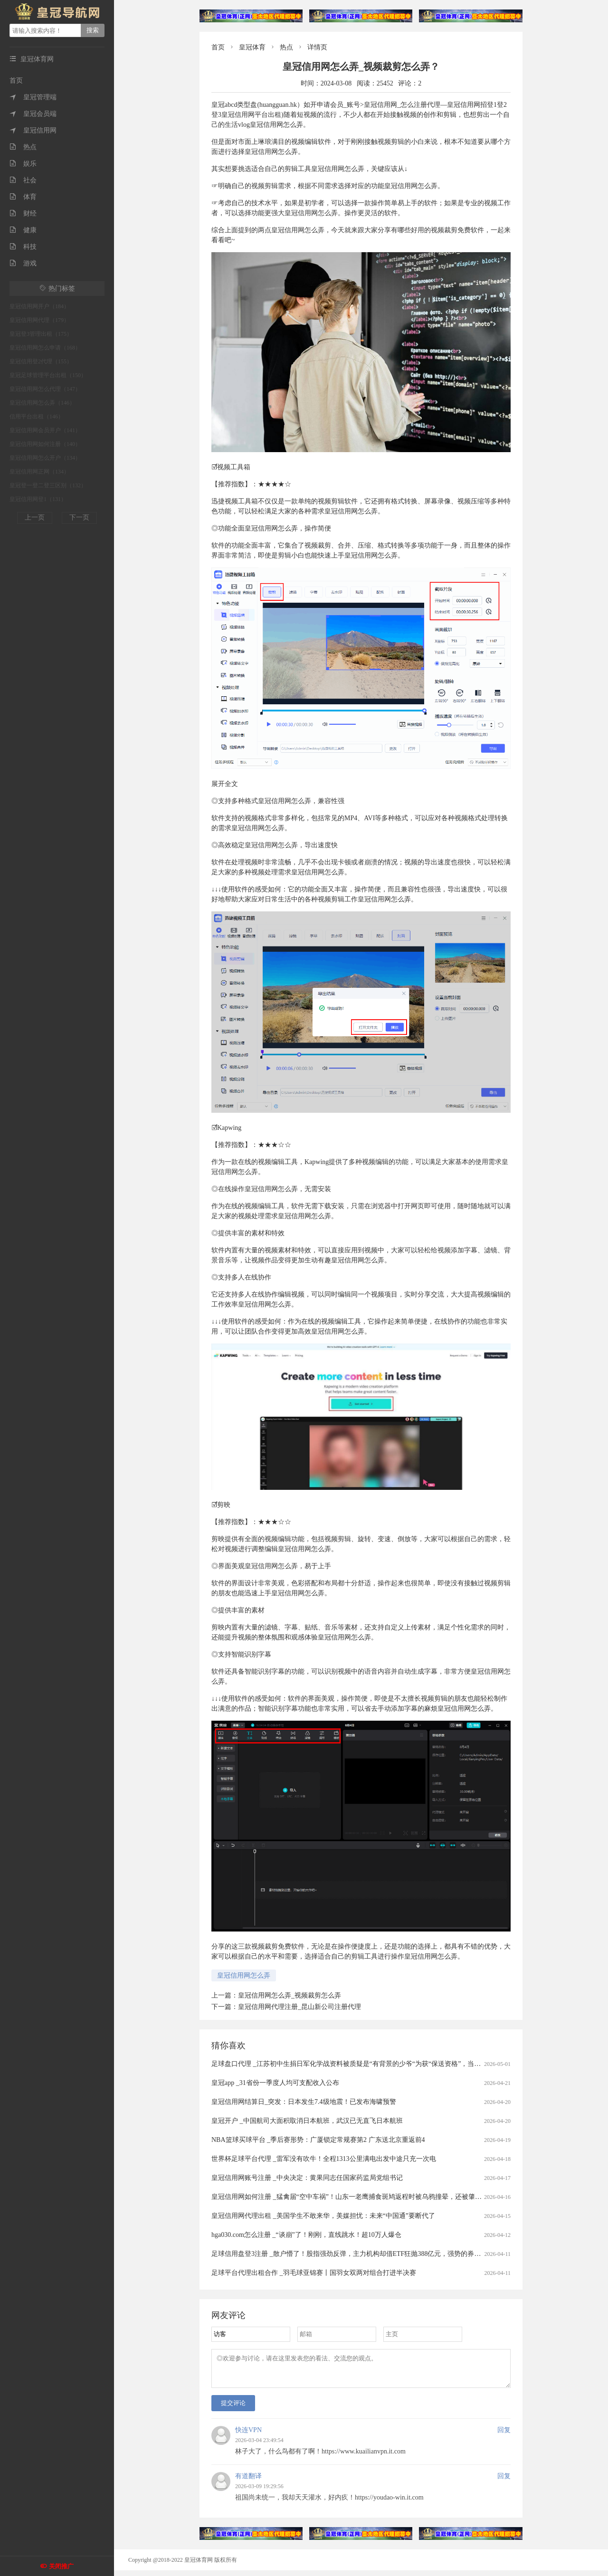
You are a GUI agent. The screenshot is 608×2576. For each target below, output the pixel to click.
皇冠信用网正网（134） (39, 471)
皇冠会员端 (33, 113)
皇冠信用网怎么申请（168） (45, 347)
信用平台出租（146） (37, 416)
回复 (504, 2435)
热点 (23, 147)
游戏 (23, 263)
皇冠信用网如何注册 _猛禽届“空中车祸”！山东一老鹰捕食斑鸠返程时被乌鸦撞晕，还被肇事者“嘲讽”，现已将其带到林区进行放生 (402, 2196)
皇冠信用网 (33, 130)
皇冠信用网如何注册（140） (45, 444)
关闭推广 (61, 2566)
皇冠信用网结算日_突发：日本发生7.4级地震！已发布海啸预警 (303, 2101)
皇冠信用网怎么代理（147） (45, 389)
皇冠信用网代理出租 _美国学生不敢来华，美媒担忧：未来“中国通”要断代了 (323, 2215)
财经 (23, 213)
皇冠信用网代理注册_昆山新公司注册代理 (299, 2006)
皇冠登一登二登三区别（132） (48, 485)
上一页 (35, 517)
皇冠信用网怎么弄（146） (42, 402)
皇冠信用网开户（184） (39, 306)
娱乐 (23, 163)
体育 (23, 196)
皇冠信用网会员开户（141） (45, 430)
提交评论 (233, 2408)
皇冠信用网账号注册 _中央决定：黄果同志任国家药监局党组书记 (307, 2177)
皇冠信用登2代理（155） (41, 361)
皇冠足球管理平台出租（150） (48, 375)
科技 (23, 246)
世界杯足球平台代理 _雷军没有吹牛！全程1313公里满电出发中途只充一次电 (323, 2158)
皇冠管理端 (33, 97)
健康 (23, 230)
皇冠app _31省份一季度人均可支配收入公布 (275, 2082)
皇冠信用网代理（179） (39, 320)
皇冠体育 (252, 47)
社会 (23, 180)
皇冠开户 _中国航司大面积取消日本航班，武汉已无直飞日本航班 (307, 2120)
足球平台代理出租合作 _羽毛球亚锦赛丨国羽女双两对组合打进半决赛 (313, 2272)
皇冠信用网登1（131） (38, 499)
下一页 (79, 517)
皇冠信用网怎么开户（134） (45, 458)
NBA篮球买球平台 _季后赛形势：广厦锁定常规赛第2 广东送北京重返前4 (318, 2139)
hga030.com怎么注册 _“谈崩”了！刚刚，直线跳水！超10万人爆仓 (306, 2234)
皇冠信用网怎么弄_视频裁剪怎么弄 (289, 1995)
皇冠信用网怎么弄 (243, 1975)
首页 (16, 80)
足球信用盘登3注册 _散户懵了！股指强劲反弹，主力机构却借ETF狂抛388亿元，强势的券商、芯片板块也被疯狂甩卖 (382, 2253)
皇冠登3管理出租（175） (41, 334)
